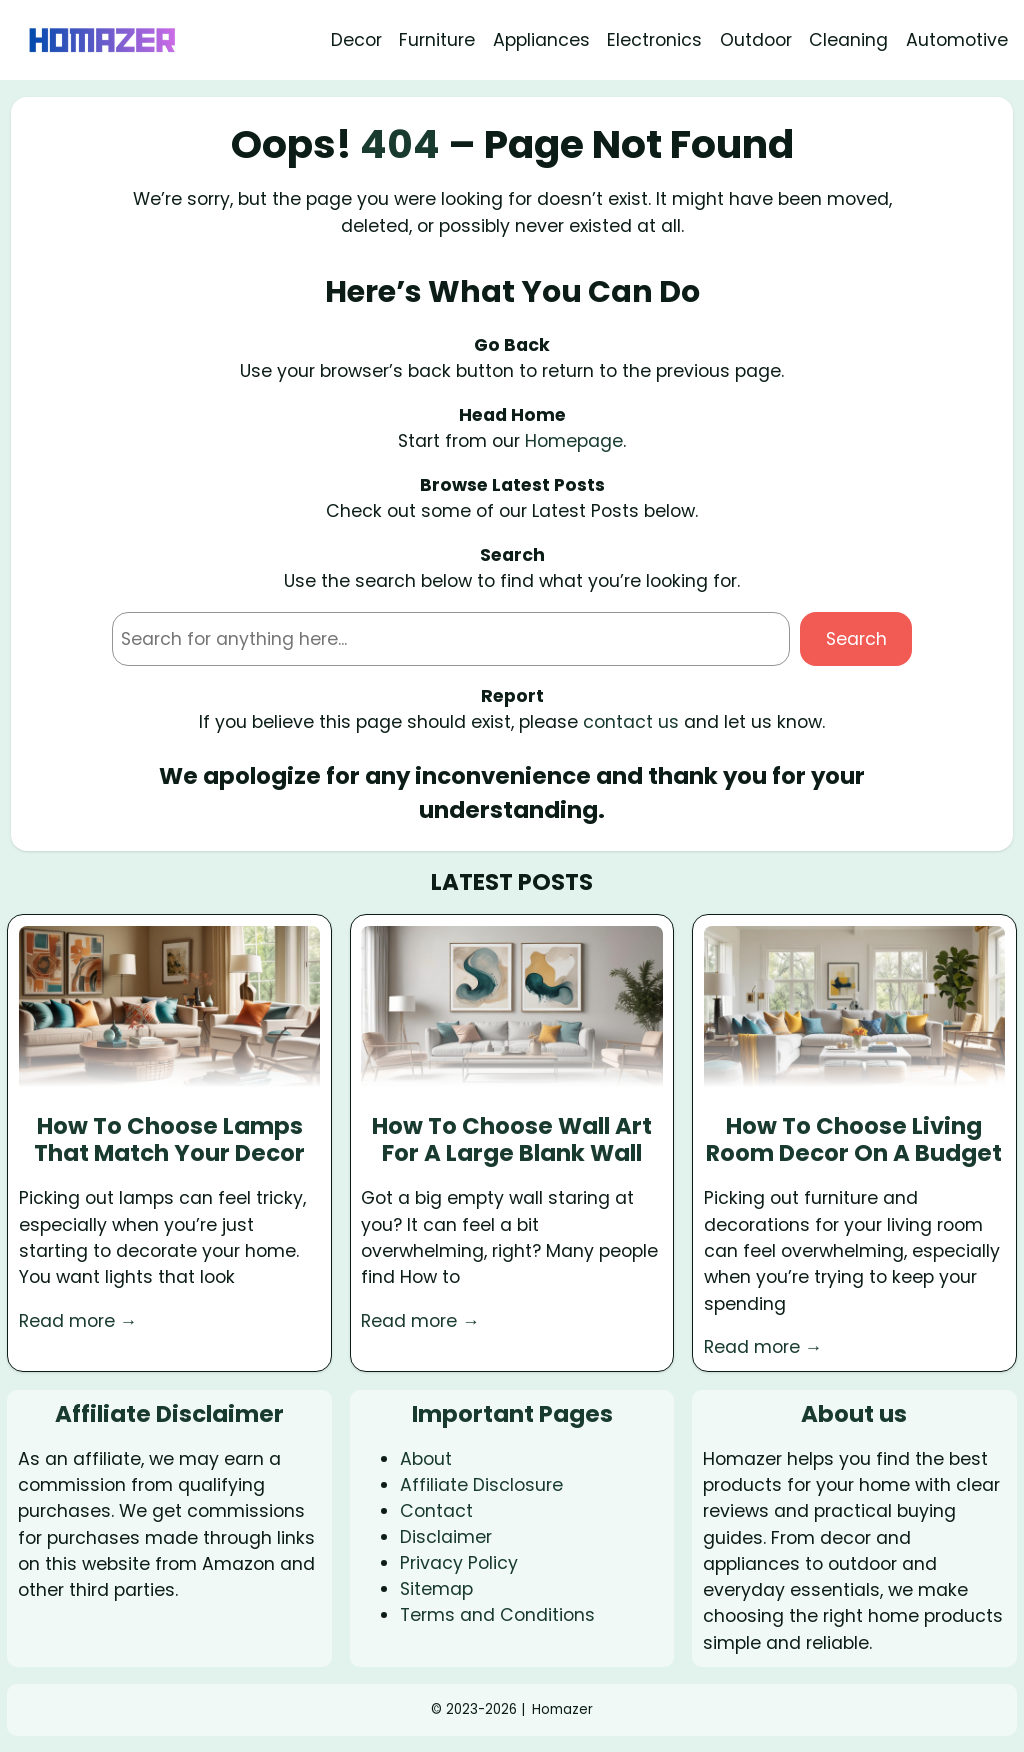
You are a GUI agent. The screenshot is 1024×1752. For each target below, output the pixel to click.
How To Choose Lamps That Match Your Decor (169, 1140)
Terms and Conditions (497, 1615)
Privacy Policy (459, 1563)
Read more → (78, 1321)
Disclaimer (446, 1537)
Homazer (562, 1709)
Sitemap (436, 1589)
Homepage (574, 441)
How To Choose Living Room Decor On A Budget (854, 1140)
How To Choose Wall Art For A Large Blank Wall (512, 1140)
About (426, 1459)
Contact (436, 1511)
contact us (631, 722)
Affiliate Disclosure (481, 1485)
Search (856, 639)
